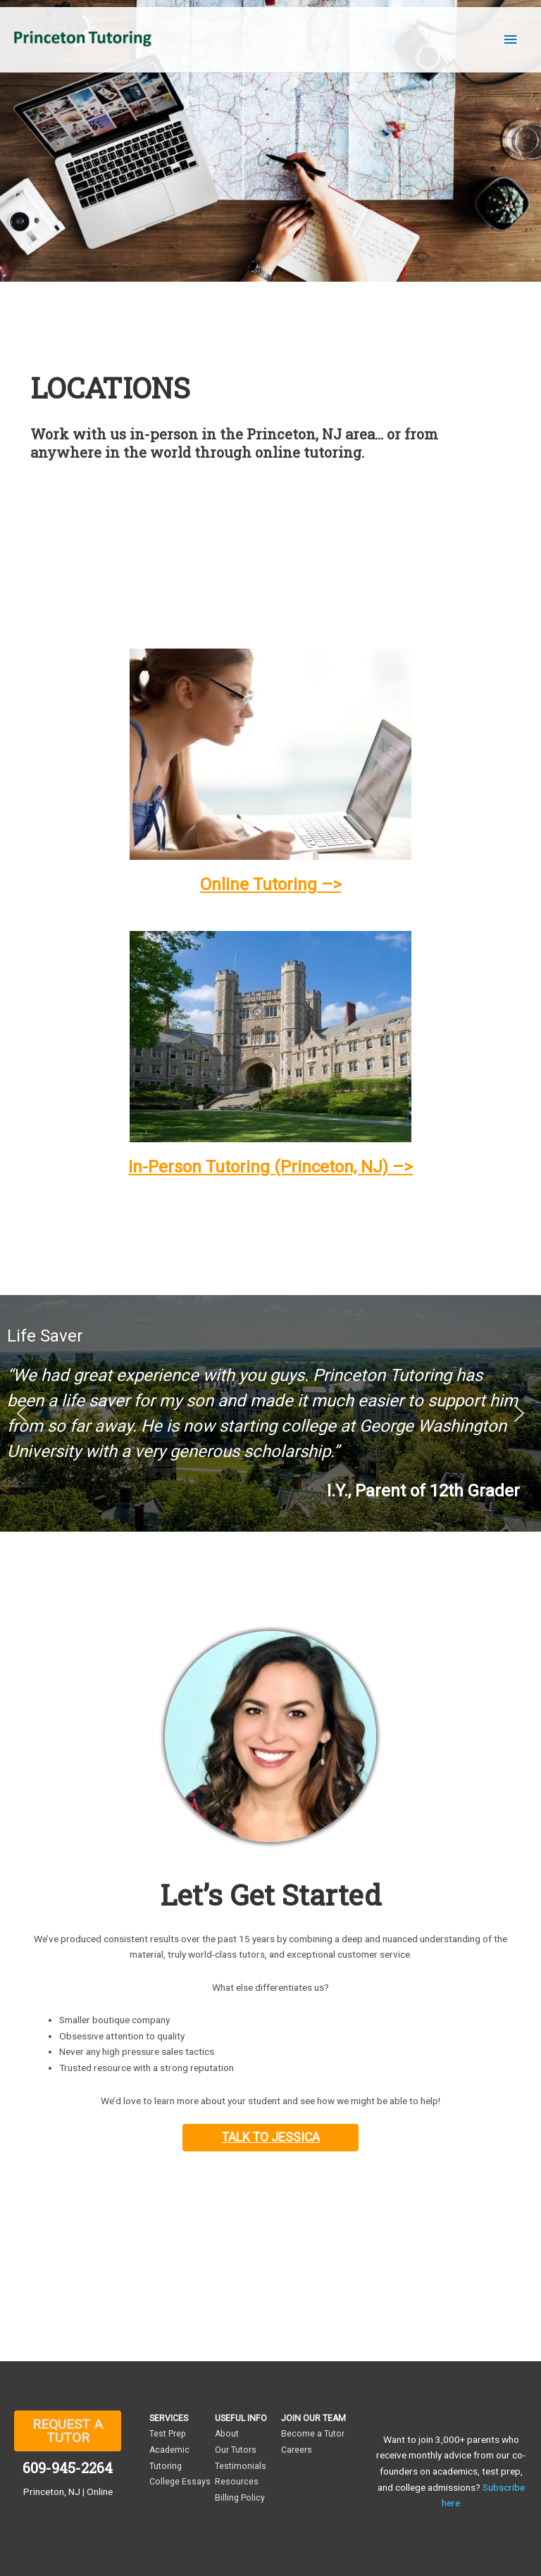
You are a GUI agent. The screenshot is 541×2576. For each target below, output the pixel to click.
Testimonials (240, 2466)
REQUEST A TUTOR (67, 2431)
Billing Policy (240, 2498)
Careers (296, 2450)
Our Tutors (235, 2450)
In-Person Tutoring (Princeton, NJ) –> (270, 1167)
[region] (270, 1413)
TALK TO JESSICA (271, 2137)
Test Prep (167, 2434)
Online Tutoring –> (271, 884)
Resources (237, 2482)
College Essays (180, 2482)
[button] (22, 1413)
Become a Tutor (312, 2434)
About (227, 2434)
